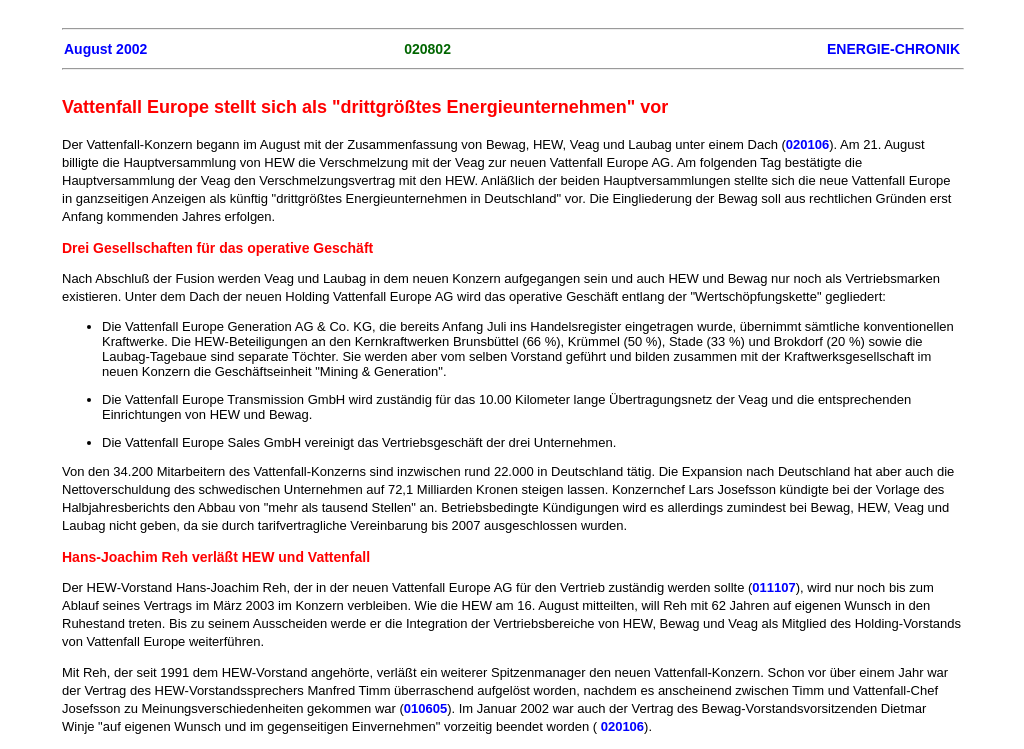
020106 (807, 144)
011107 (773, 587)
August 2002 (105, 49)
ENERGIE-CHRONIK (893, 49)
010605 (425, 708)
